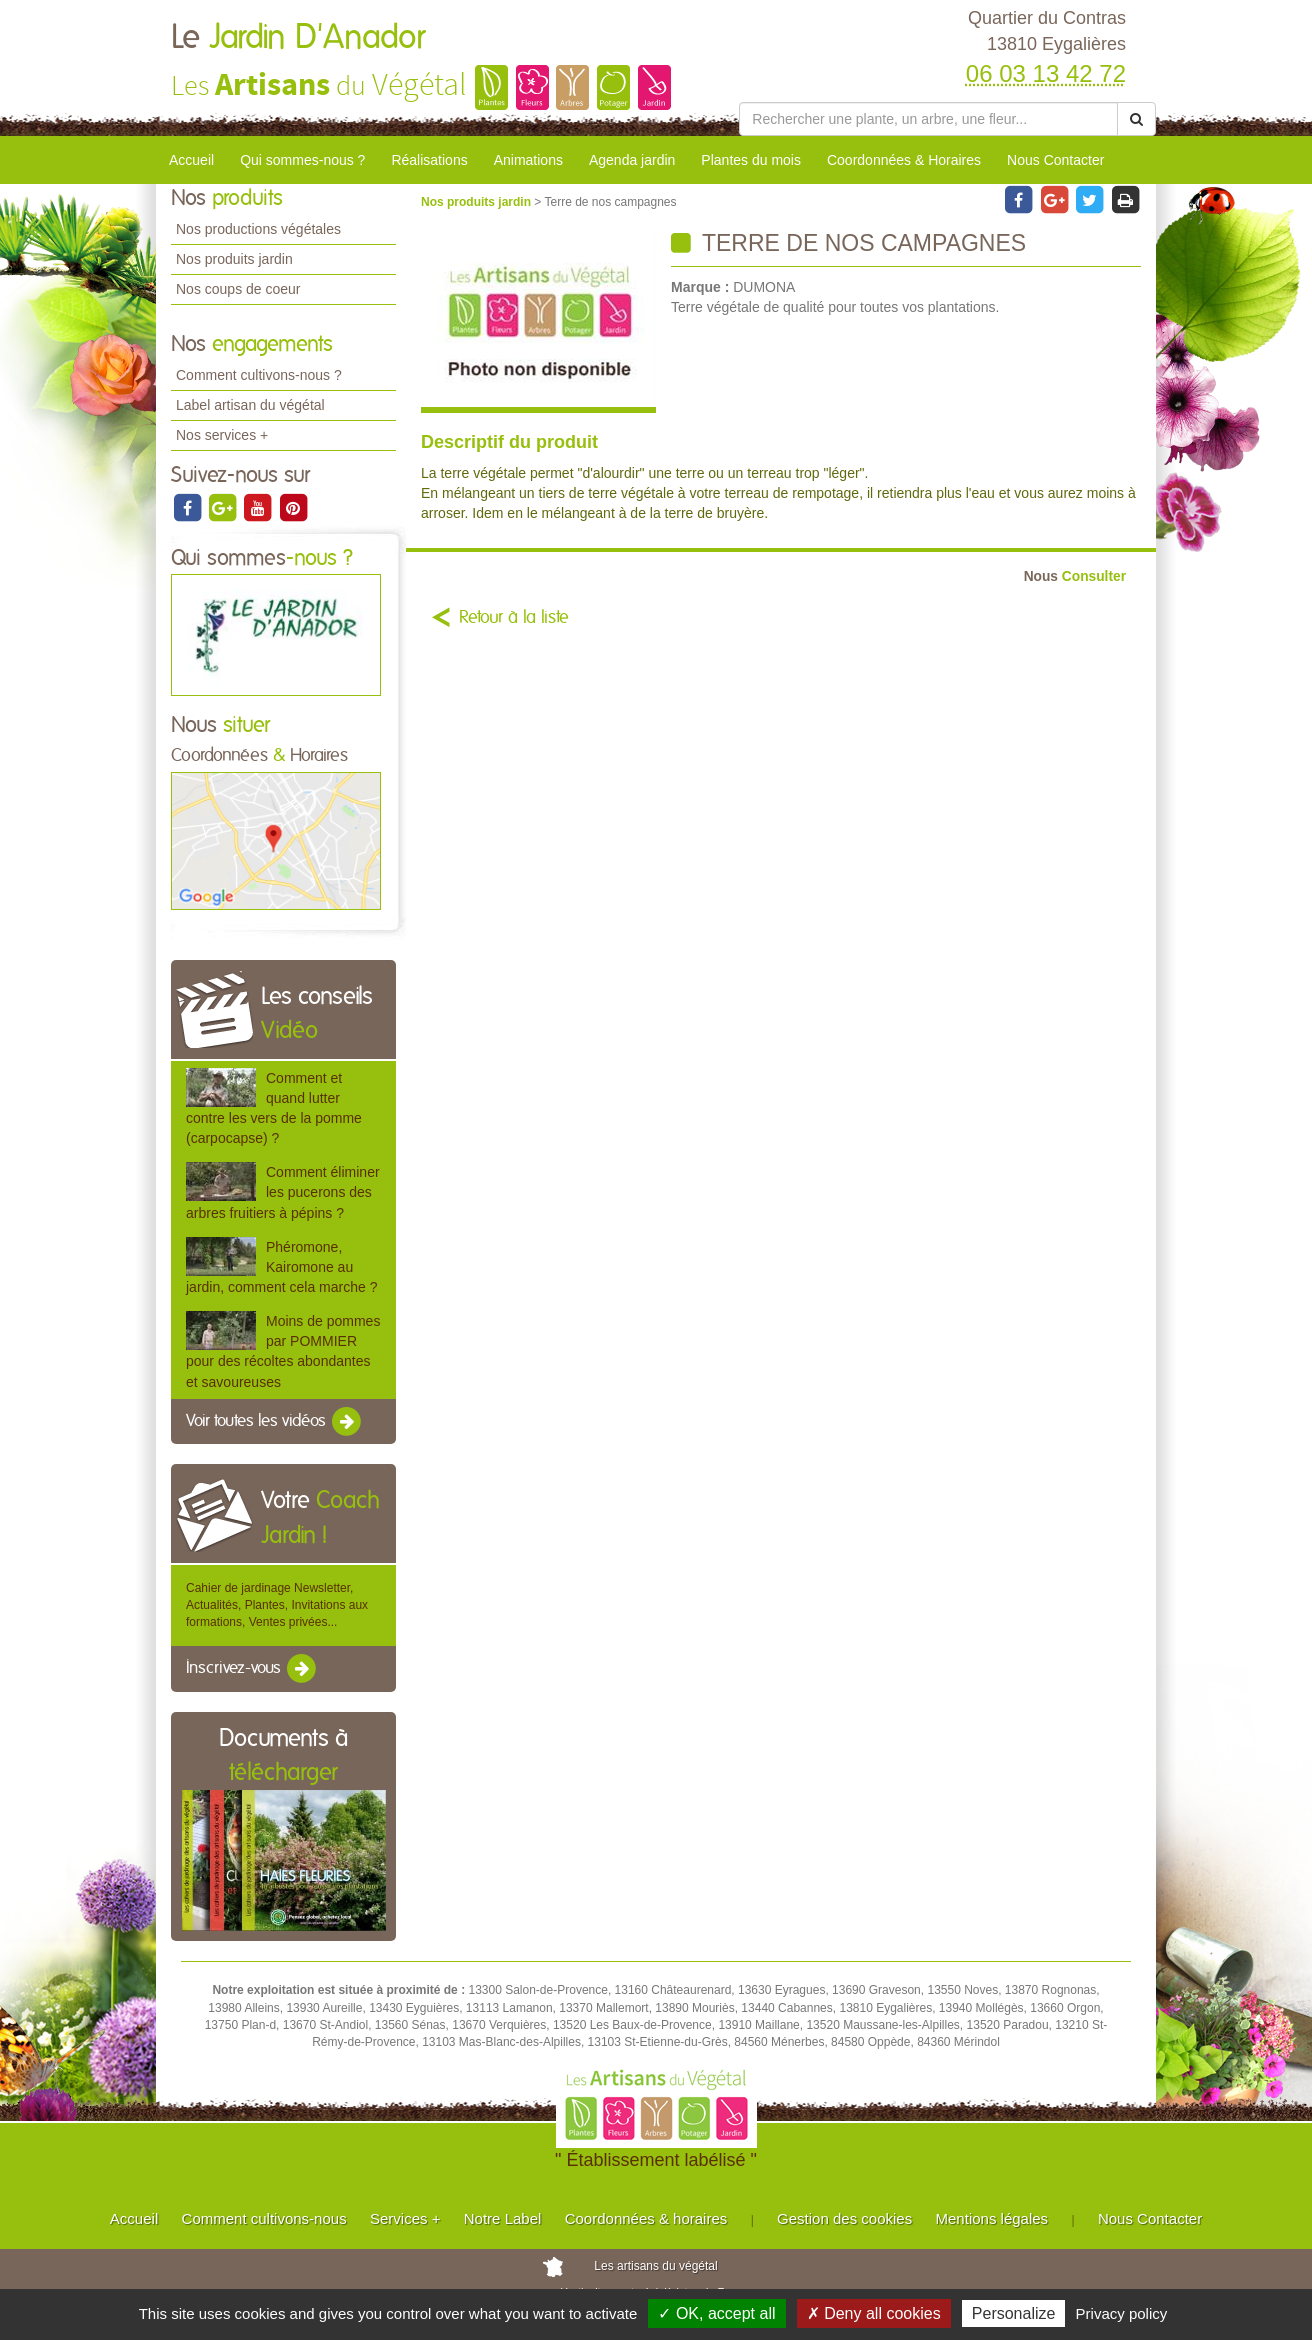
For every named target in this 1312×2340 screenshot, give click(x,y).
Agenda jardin (632, 160)
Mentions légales (992, 2218)
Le (298, 38)
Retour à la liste (514, 618)
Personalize (1014, 2313)
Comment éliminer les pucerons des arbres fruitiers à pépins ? (283, 1192)
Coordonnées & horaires (646, 2218)
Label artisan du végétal (250, 405)
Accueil (191, 160)
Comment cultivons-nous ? (259, 375)
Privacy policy (1122, 2313)
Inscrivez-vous (252, 1669)
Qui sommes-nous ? (302, 160)
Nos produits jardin (234, 259)
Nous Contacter (1055, 160)
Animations (528, 160)
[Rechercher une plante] (928, 119)
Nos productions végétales (258, 229)
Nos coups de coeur (238, 289)
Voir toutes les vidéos (275, 1422)
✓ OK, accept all (716, 2313)
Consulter (1075, 576)
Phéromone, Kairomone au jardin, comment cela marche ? (281, 1267)
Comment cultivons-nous (264, 2218)
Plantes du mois (751, 160)
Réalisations (429, 160)
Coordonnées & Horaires (904, 160)
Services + (405, 2218)
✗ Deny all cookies (874, 2313)
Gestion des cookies (844, 2218)
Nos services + (222, 435)
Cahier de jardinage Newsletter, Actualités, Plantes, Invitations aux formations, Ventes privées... (277, 1605)
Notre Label (503, 2218)
